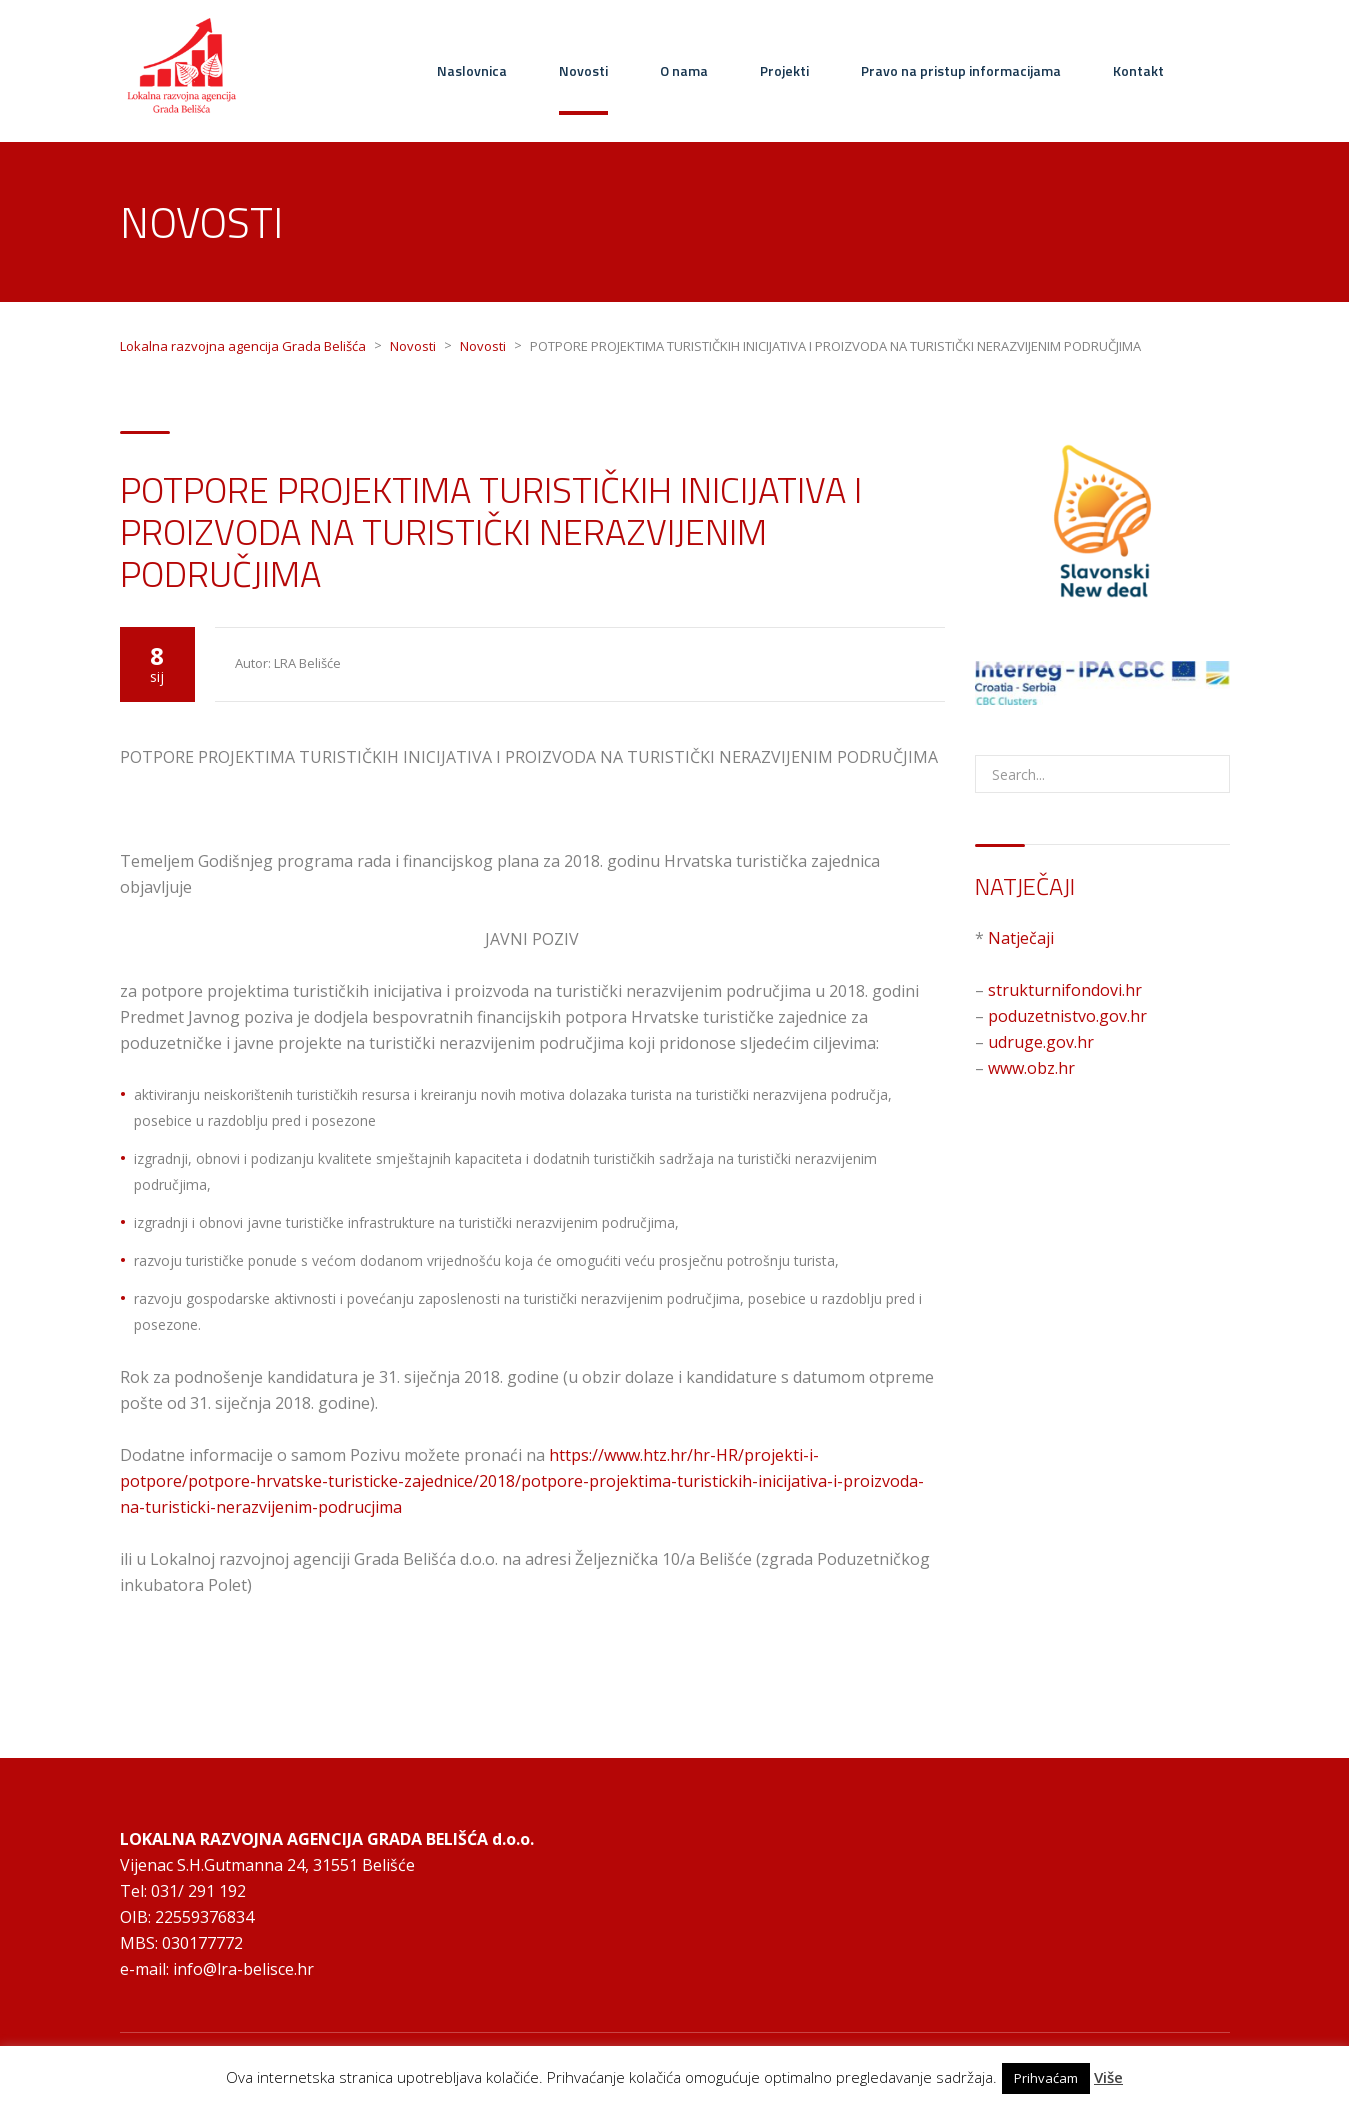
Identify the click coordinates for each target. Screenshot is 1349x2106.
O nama (684, 70)
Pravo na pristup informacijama (961, 70)
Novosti (583, 70)
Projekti (784, 70)
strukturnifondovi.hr (1065, 990)
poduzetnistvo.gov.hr (1067, 1016)
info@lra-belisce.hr (243, 1969)
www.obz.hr (1031, 1068)
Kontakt (1138, 70)
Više (1108, 2077)
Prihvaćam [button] (1046, 2078)
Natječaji (1021, 938)
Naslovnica (472, 70)
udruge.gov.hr (1041, 1042)
